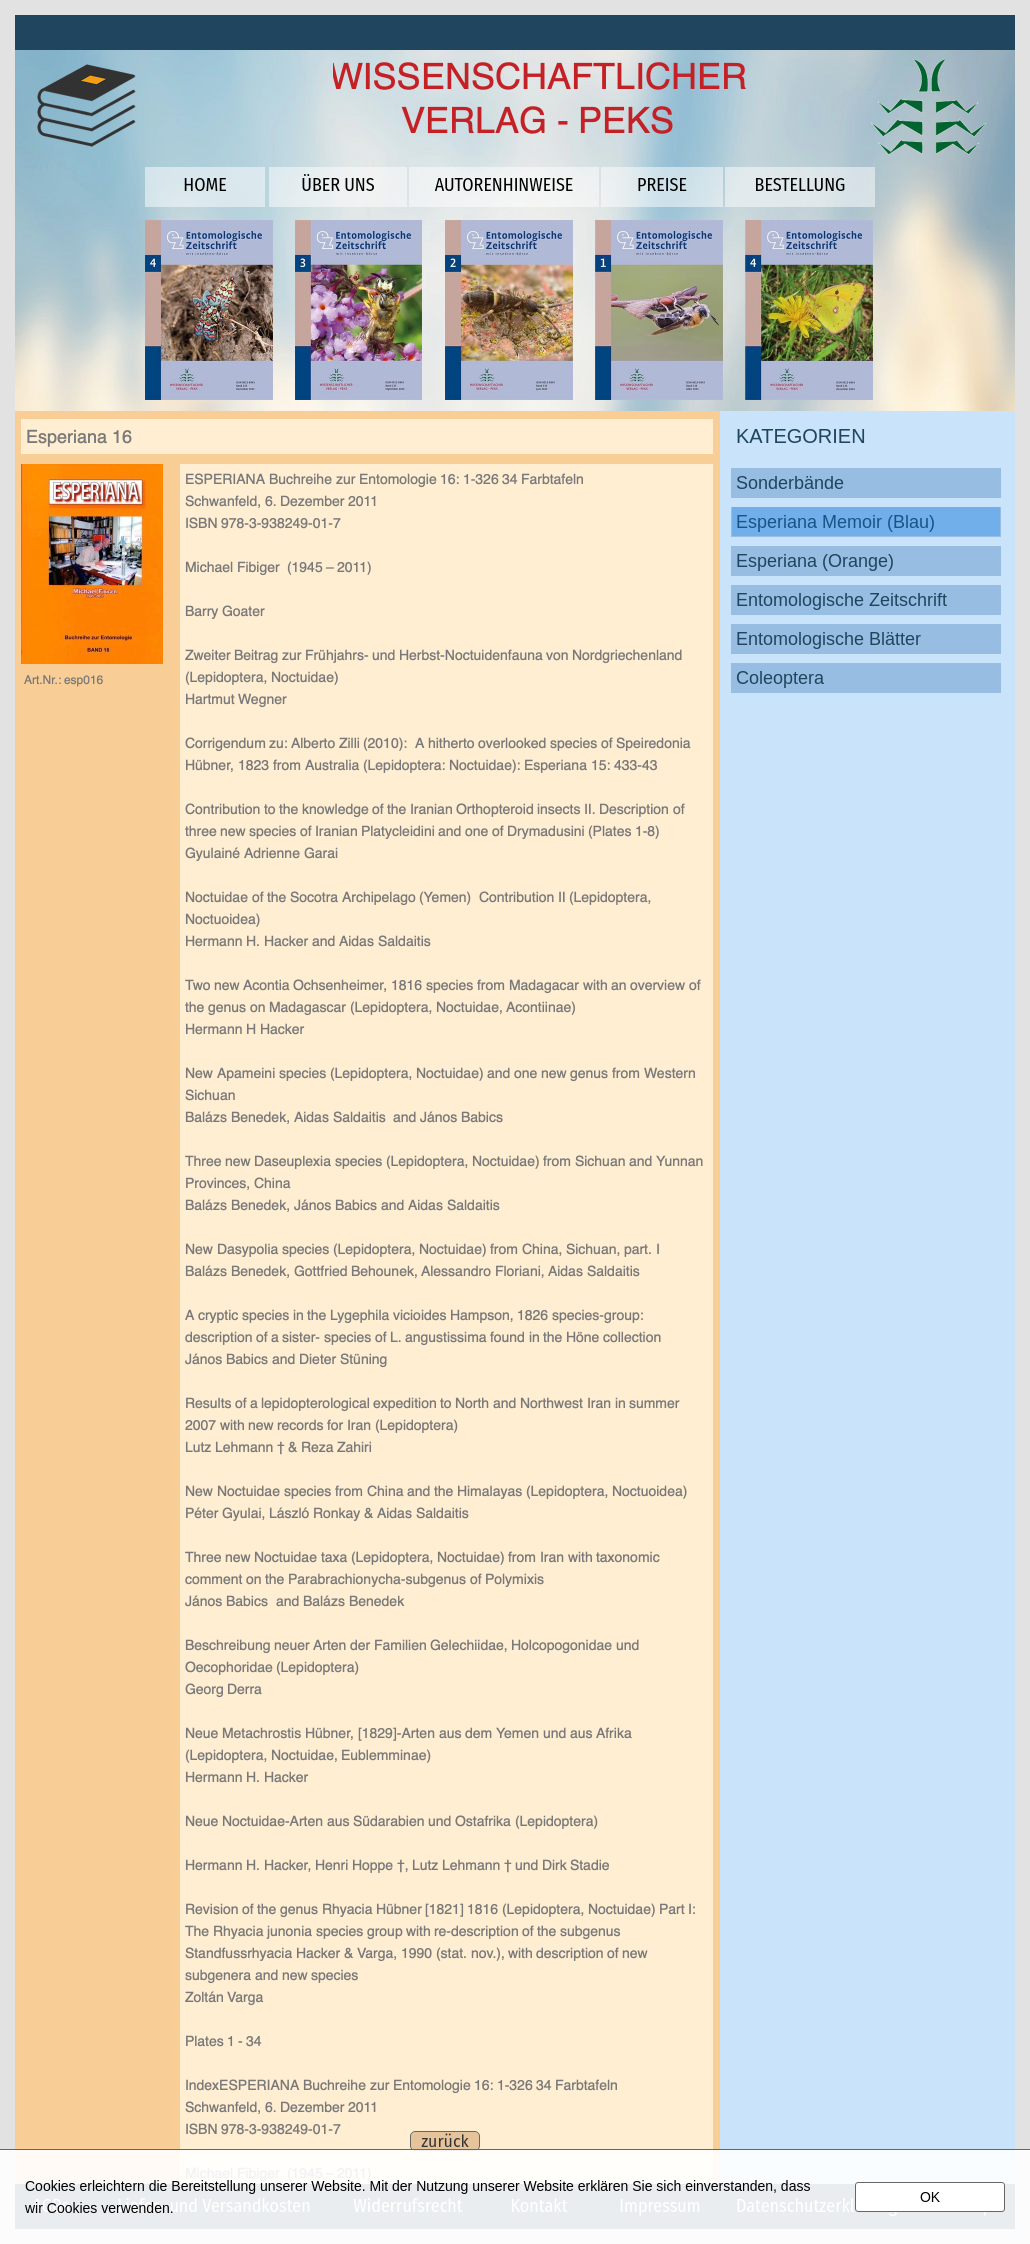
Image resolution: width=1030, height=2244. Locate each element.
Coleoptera (780, 678)
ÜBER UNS (337, 185)
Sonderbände (790, 483)
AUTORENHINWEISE (504, 185)
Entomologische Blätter (828, 639)
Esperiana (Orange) (815, 561)
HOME (204, 185)
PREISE (662, 185)
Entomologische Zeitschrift (841, 600)
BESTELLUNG (800, 185)
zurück (444, 2141)
